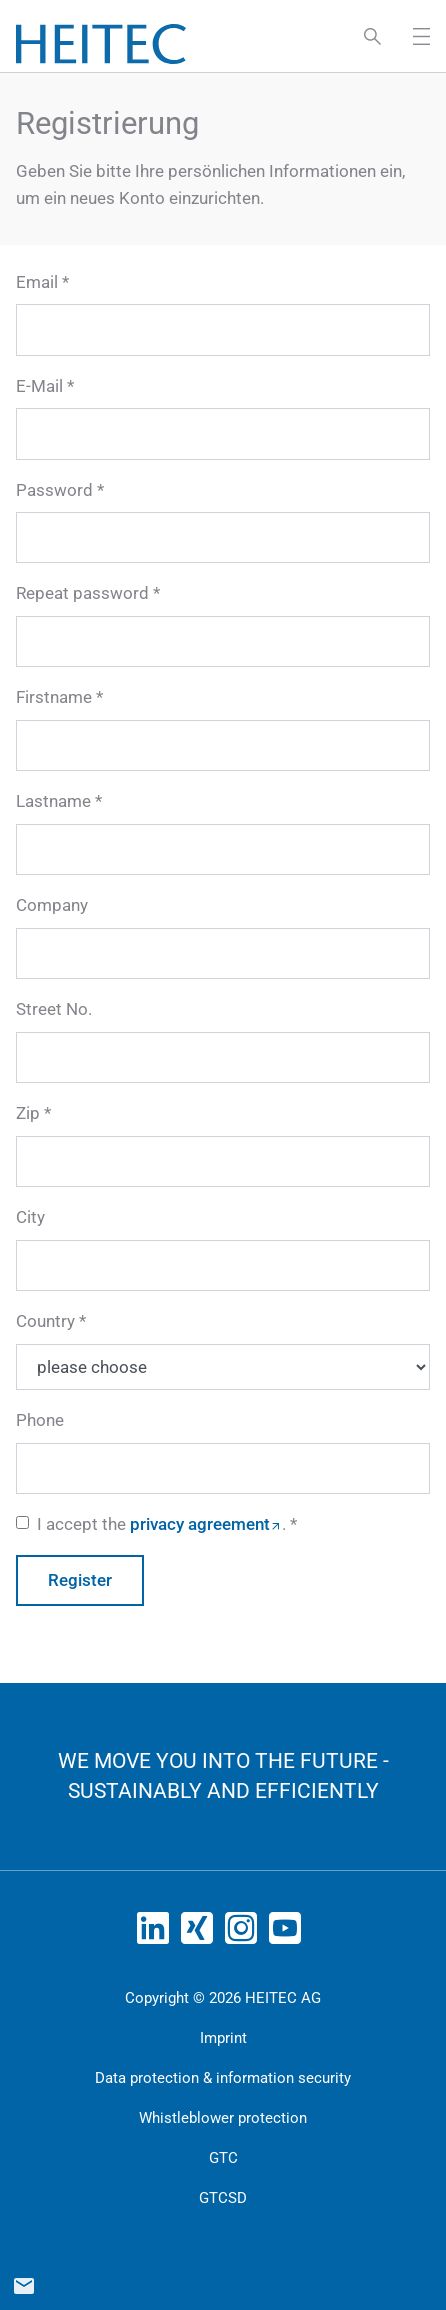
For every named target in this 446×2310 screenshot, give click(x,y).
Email (37, 282)
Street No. (54, 1009)
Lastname (53, 801)
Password (54, 490)
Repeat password (82, 593)
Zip (28, 1113)
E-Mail (39, 386)
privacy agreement (200, 1524)
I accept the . (161, 1524)
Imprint (223, 2038)
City (30, 1217)
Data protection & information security (223, 2078)
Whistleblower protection (223, 2118)
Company (52, 905)
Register (80, 1580)
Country (45, 1321)
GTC (223, 2158)
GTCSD (223, 2198)
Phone (40, 1420)
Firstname (54, 697)
